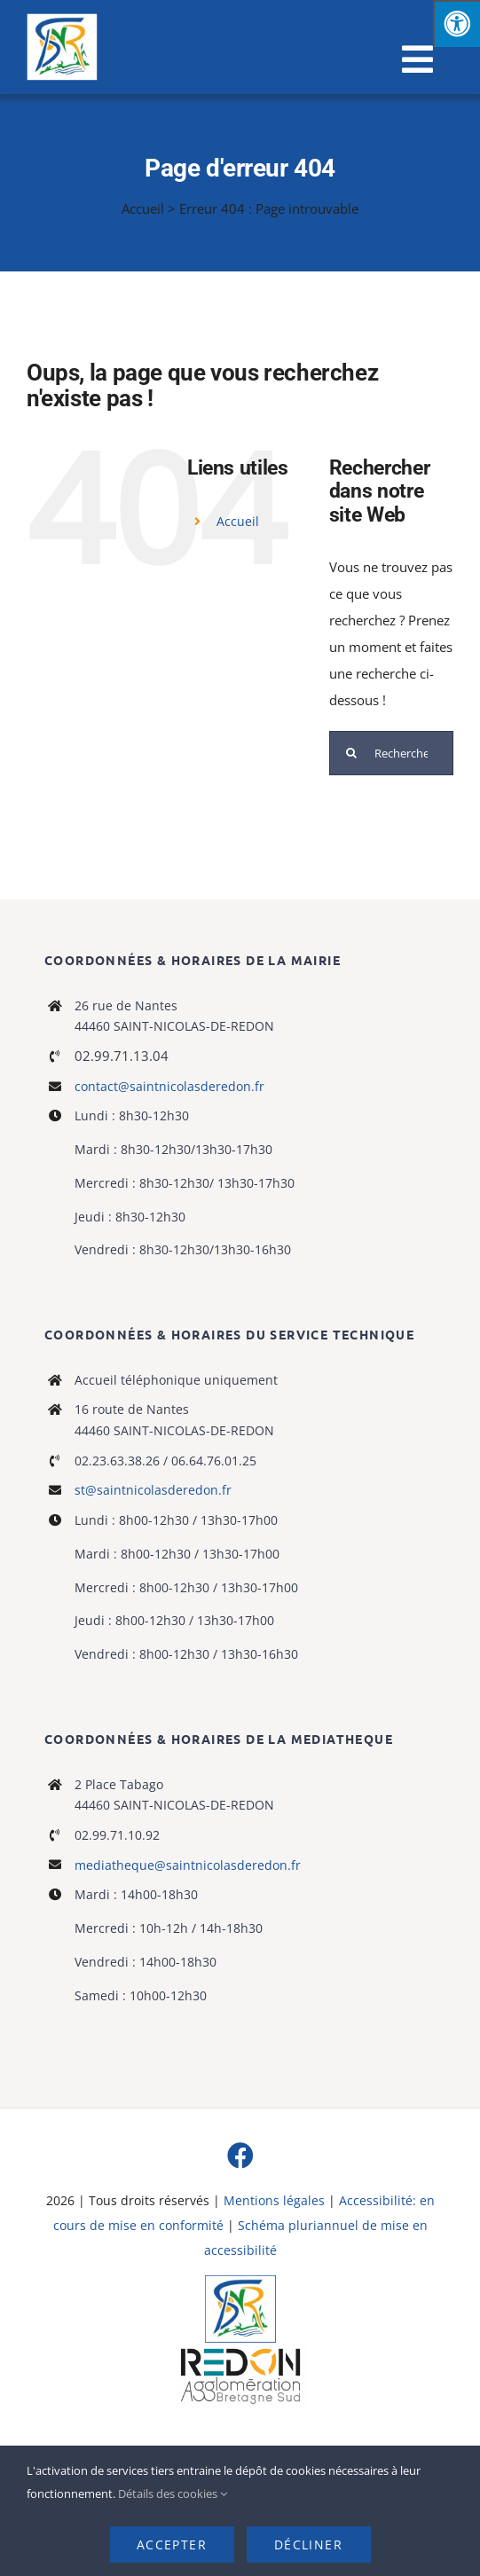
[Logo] (240, 2281)
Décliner (308, 2544)
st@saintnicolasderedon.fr (153, 1489)
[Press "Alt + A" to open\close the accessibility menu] (456, 23)
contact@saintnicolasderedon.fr (169, 1086)
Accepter (172, 2544)
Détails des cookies (172, 2493)
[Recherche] (351, 753)
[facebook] (240, 2155)
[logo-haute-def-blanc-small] (240, 2349)
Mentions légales (274, 2200)
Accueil (143, 208)
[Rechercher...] (391, 753)
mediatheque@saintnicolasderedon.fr (188, 1865)
